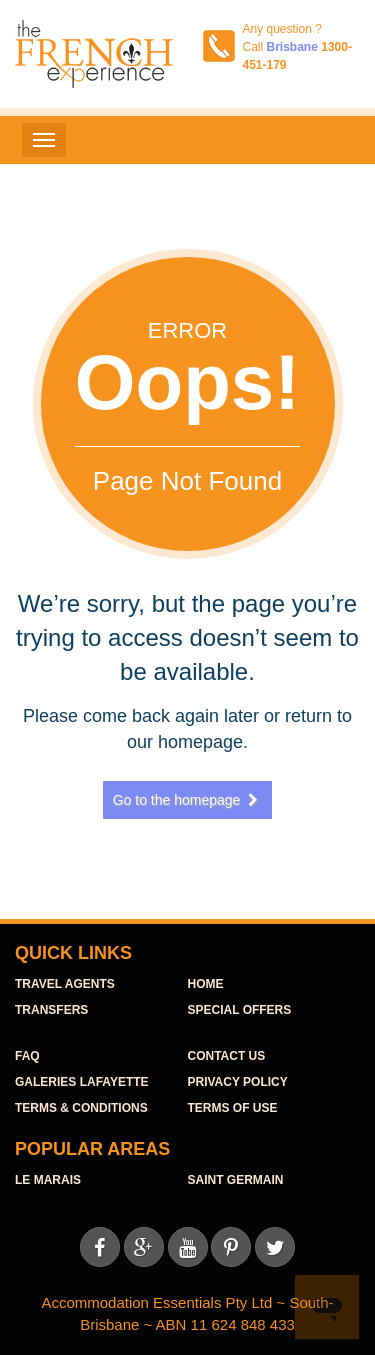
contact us (227, 1056)
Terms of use (233, 1108)
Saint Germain (236, 1180)
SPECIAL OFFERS (240, 1010)
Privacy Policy (238, 1082)
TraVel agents (65, 984)
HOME (206, 984)
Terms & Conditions (81, 1108)
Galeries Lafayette (82, 1082)
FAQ (27, 1056)
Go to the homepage (188, 800)
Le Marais (48, 1180)
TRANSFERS (51, 1010)
